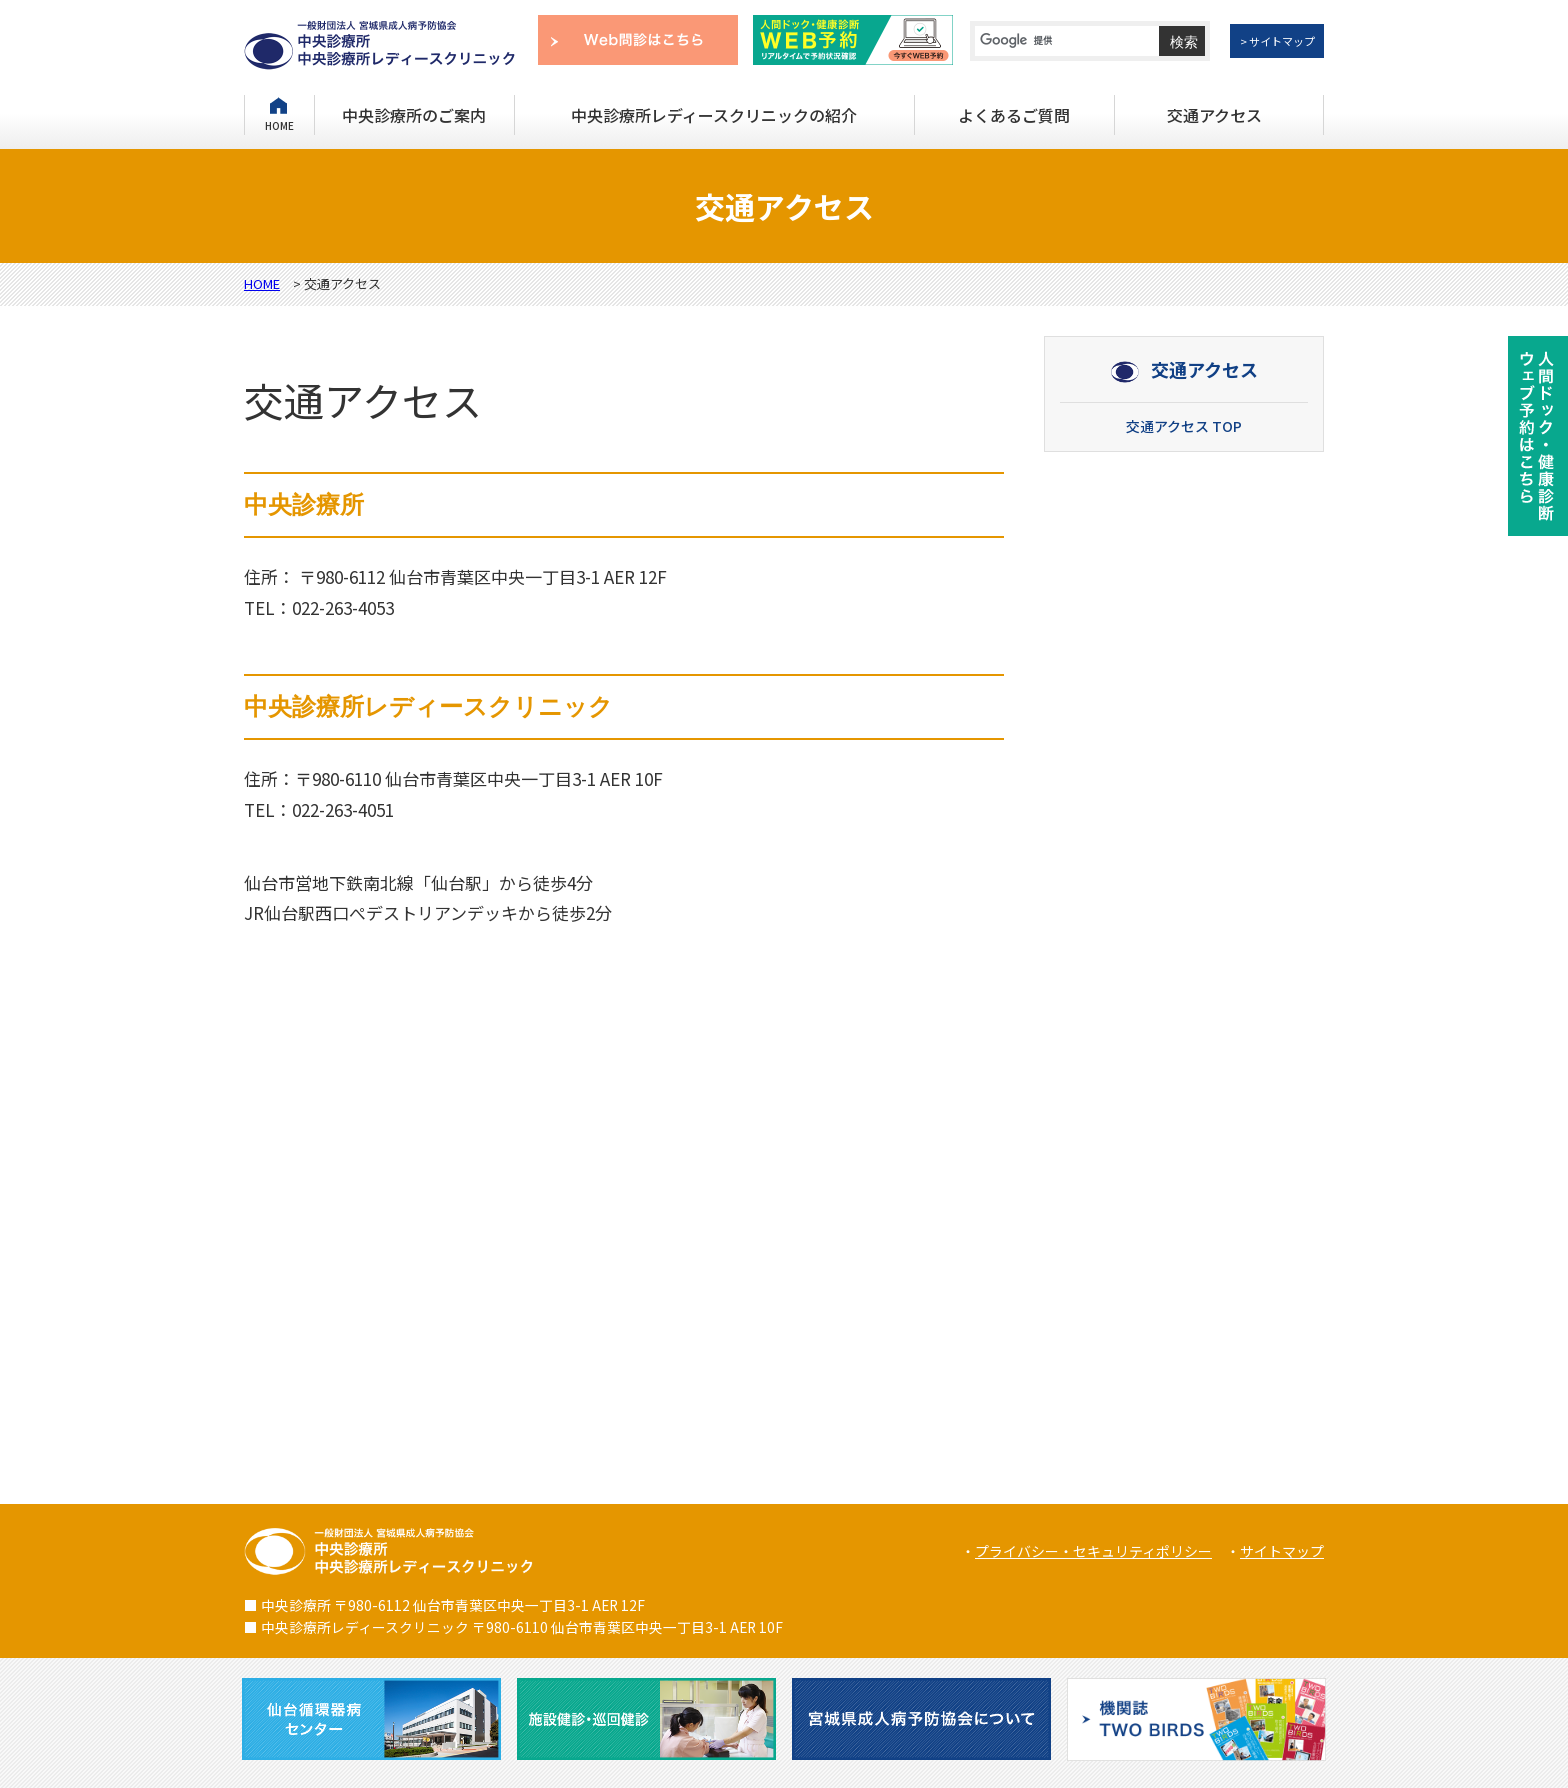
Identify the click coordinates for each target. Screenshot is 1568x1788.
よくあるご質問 (1014, 115)
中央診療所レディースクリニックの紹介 (714, 115)
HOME (279, 124)
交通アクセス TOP (1184, 426)
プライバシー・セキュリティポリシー (1093, 1551)
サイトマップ (1282, 1551)
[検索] (1055, 40)
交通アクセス (1214, 115)
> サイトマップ (1277, 41)
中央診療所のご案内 (414, 115)
